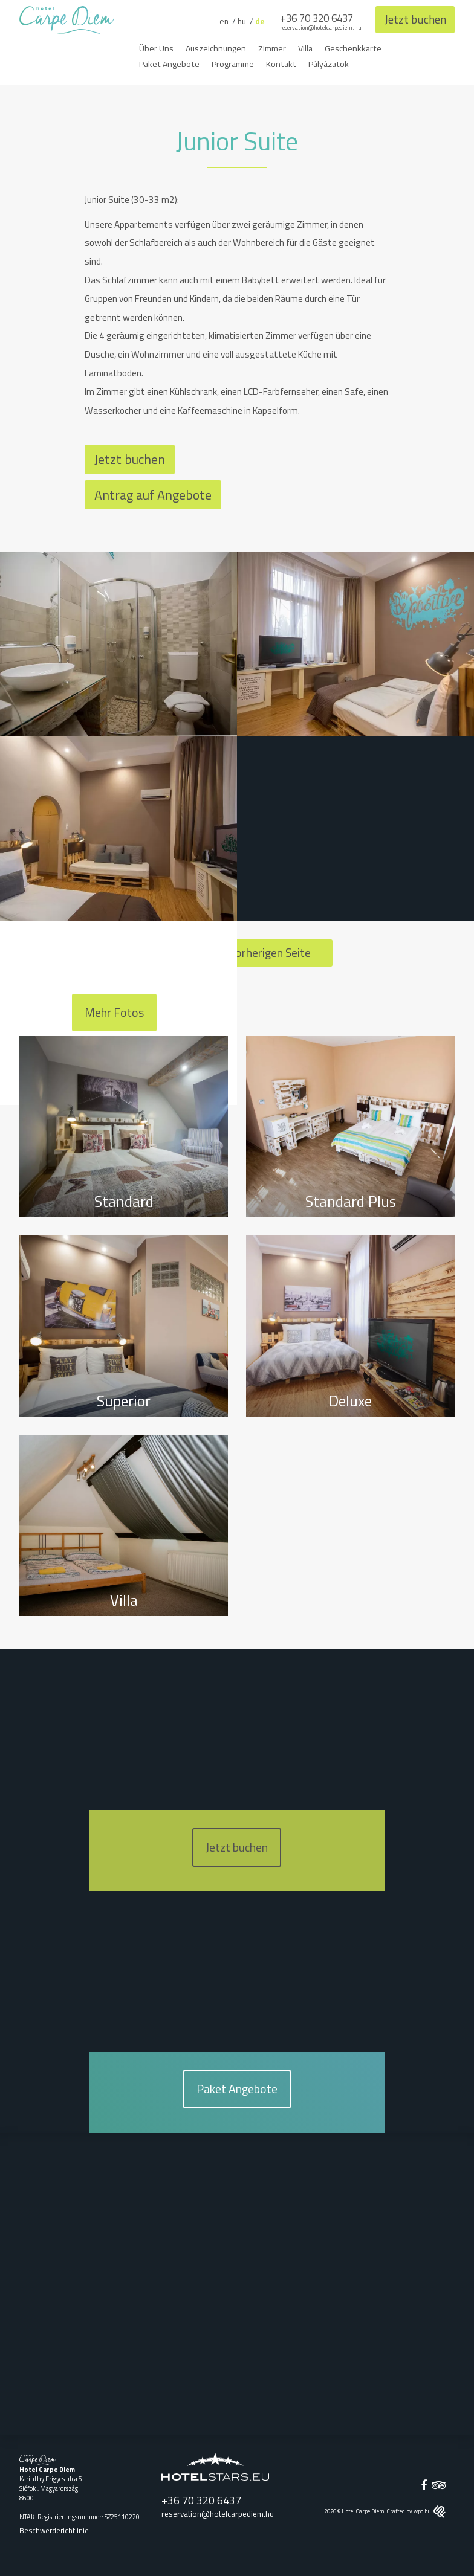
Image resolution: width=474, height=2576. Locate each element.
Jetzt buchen (414, 19)
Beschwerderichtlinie (54, 2530)
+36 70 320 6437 (312, 18)
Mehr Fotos (114, 1012)
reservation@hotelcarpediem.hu (317, 27)
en (219, 20)
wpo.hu (430, 2510)
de (256, 20)
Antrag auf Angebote (153, 494)
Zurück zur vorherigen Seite (237, 952)
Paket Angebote (237, 2088)
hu (237, 20)
